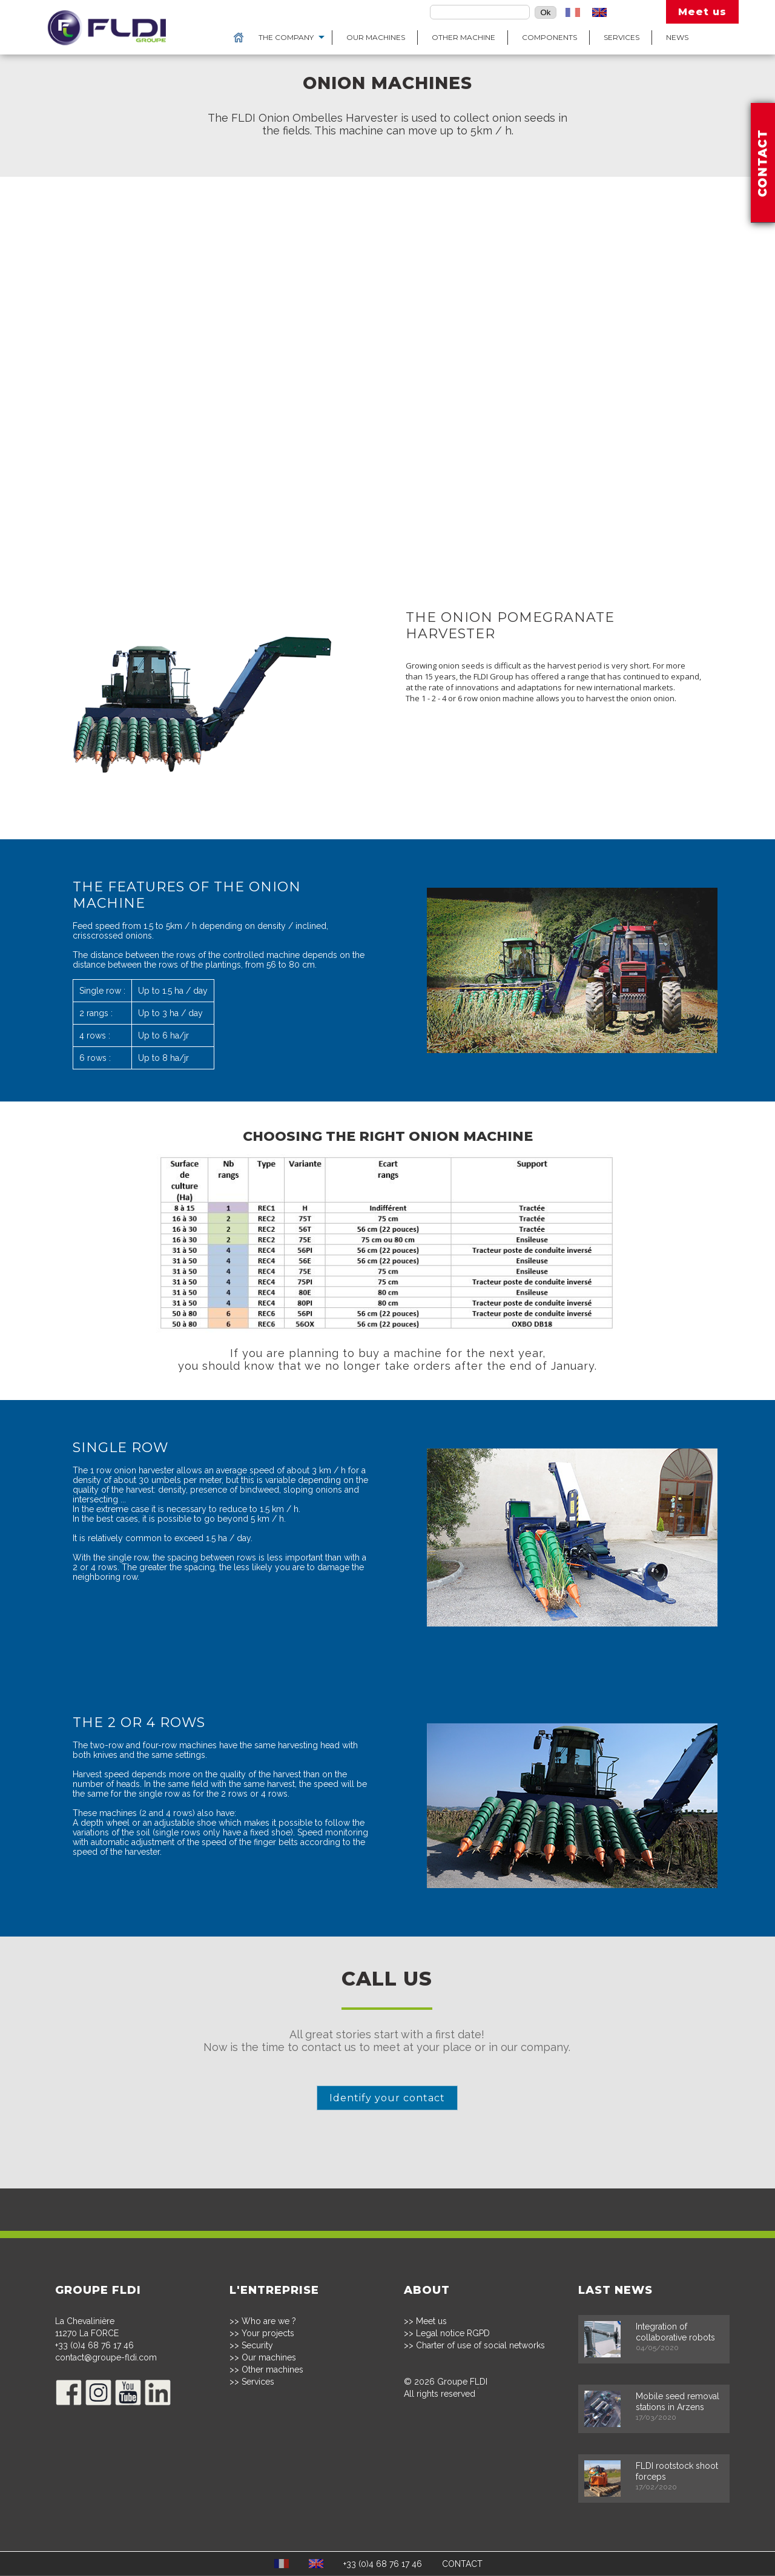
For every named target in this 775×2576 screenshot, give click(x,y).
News (677, 37)
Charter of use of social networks (480, 2346)
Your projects (268, 2334)
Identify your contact (388, 2098)
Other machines (272, 2370)
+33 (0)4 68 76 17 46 (94, 2346)
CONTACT (462, 2564)
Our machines (375, 37)
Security (257, 2346)
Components (549, 37)
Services (621, 37)
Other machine (463, 37)
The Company (286, 37)
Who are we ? (269, 2322)
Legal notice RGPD (453, 2334)
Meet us (702, 12)
